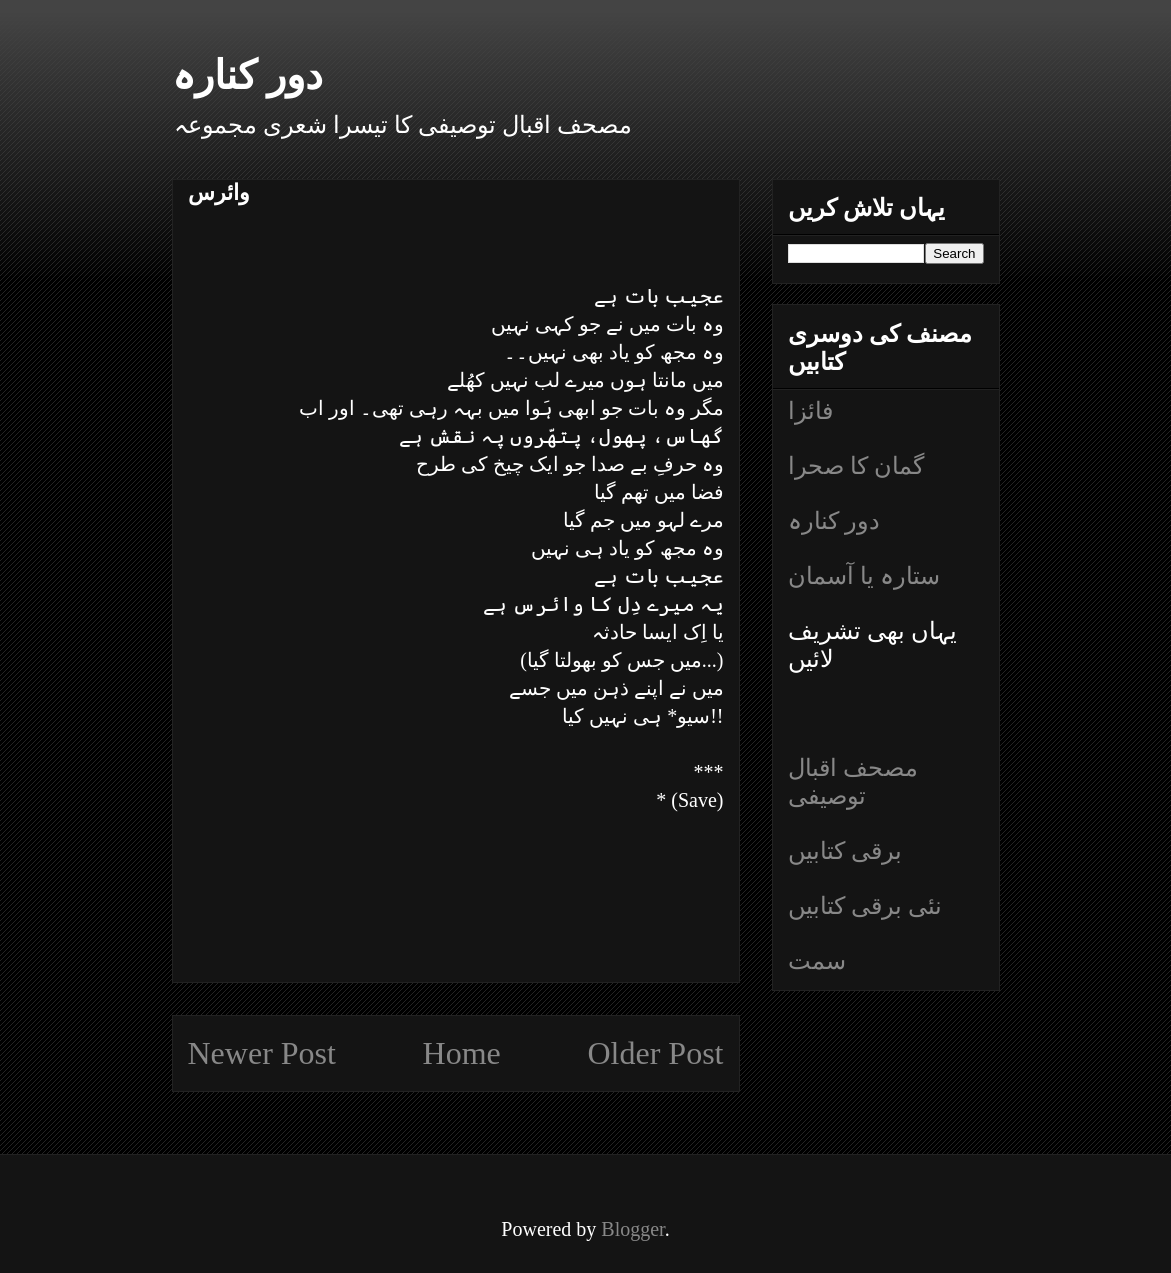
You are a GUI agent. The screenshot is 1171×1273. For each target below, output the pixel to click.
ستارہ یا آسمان (864, 576)
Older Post (656, 1053)
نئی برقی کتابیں (865, 906)
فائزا (810, 411)
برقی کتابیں (845, 851)
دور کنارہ (247, 75)
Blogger (632, 1229)
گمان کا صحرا (856, 466)
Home (462, 1053)
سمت (817, 961)
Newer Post (262, 1053)
